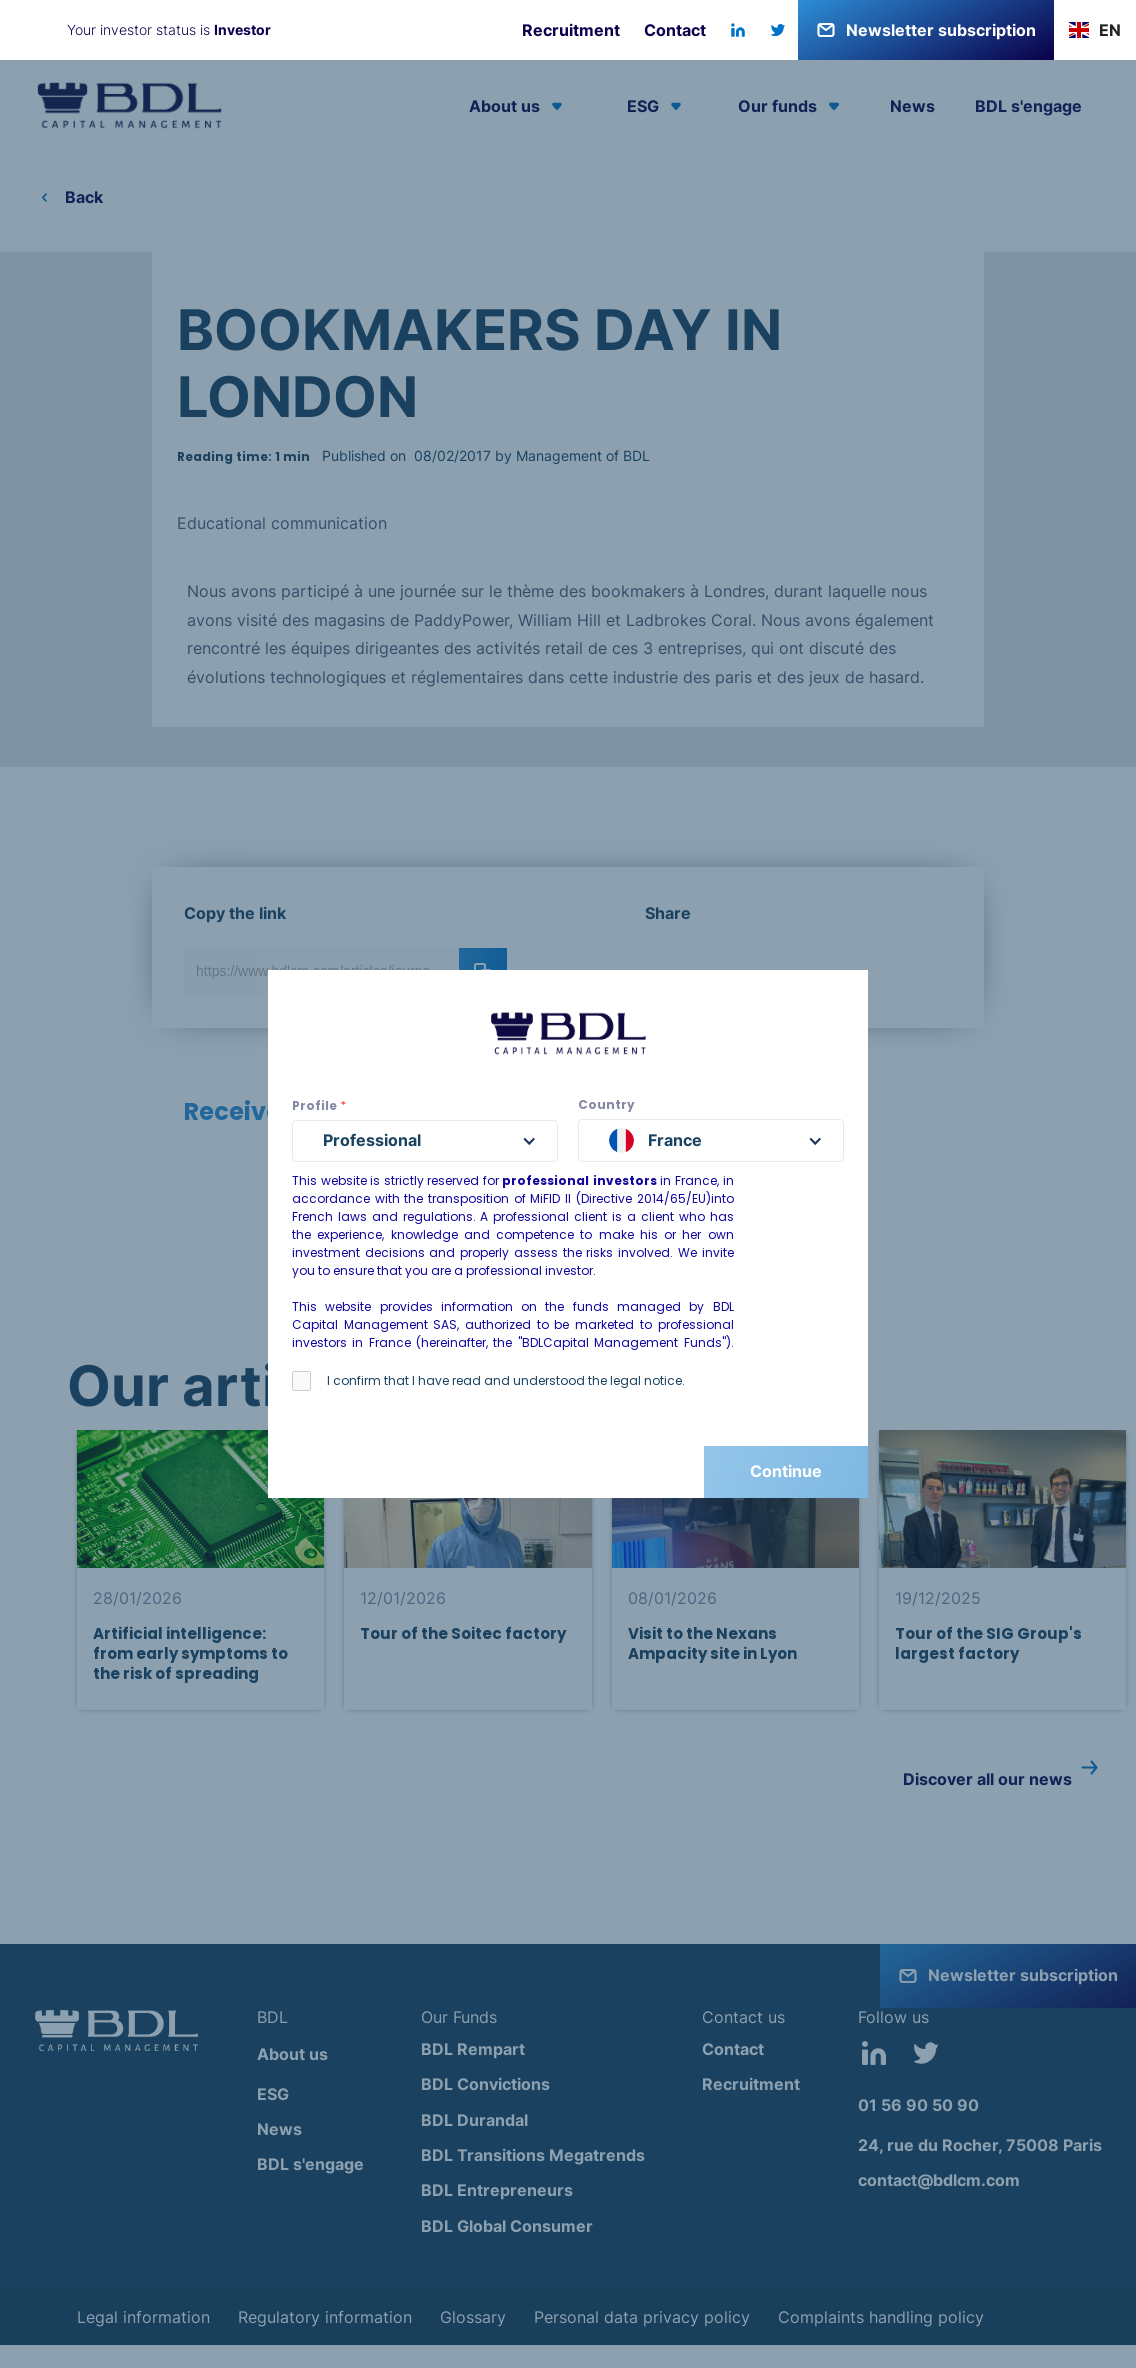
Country (606, 1104)
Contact (675, 30)
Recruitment (571, 30)
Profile (319, 1105)
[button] (1095, 30)
